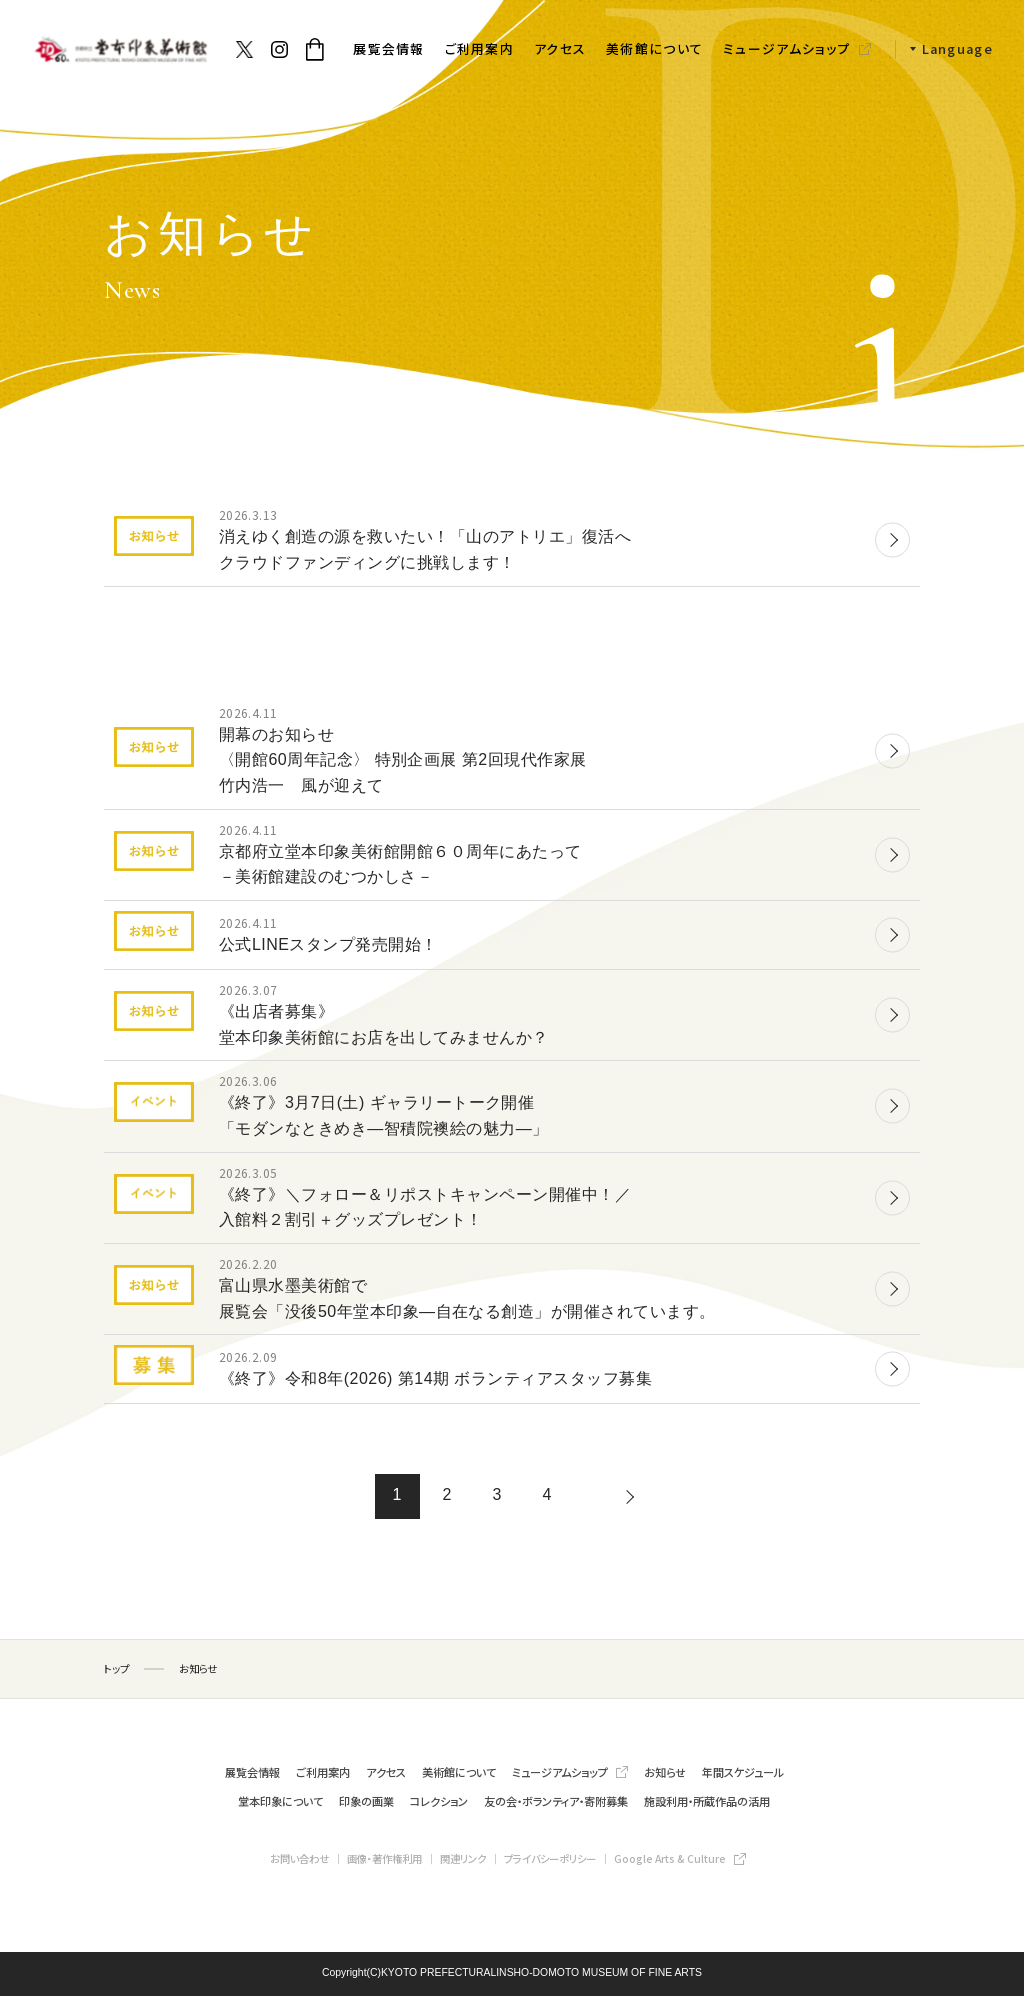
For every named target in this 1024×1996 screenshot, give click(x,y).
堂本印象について (280, 1801)
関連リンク (463, 1858)
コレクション (439, 1801)
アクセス (560, 48)
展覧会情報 (388, 48)
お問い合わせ (299, 1858)
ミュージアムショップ (787, 48)
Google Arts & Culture (670, 1858)
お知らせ (665, 1772)
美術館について (654, 48)
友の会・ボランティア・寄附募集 (556, 1801)
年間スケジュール (743, 1772)
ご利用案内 (479, 48)
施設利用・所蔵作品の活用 (707, 1801)
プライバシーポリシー (550, 1858)
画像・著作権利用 (384, 1858)
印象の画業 (366, 1801)
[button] (944, 49)
